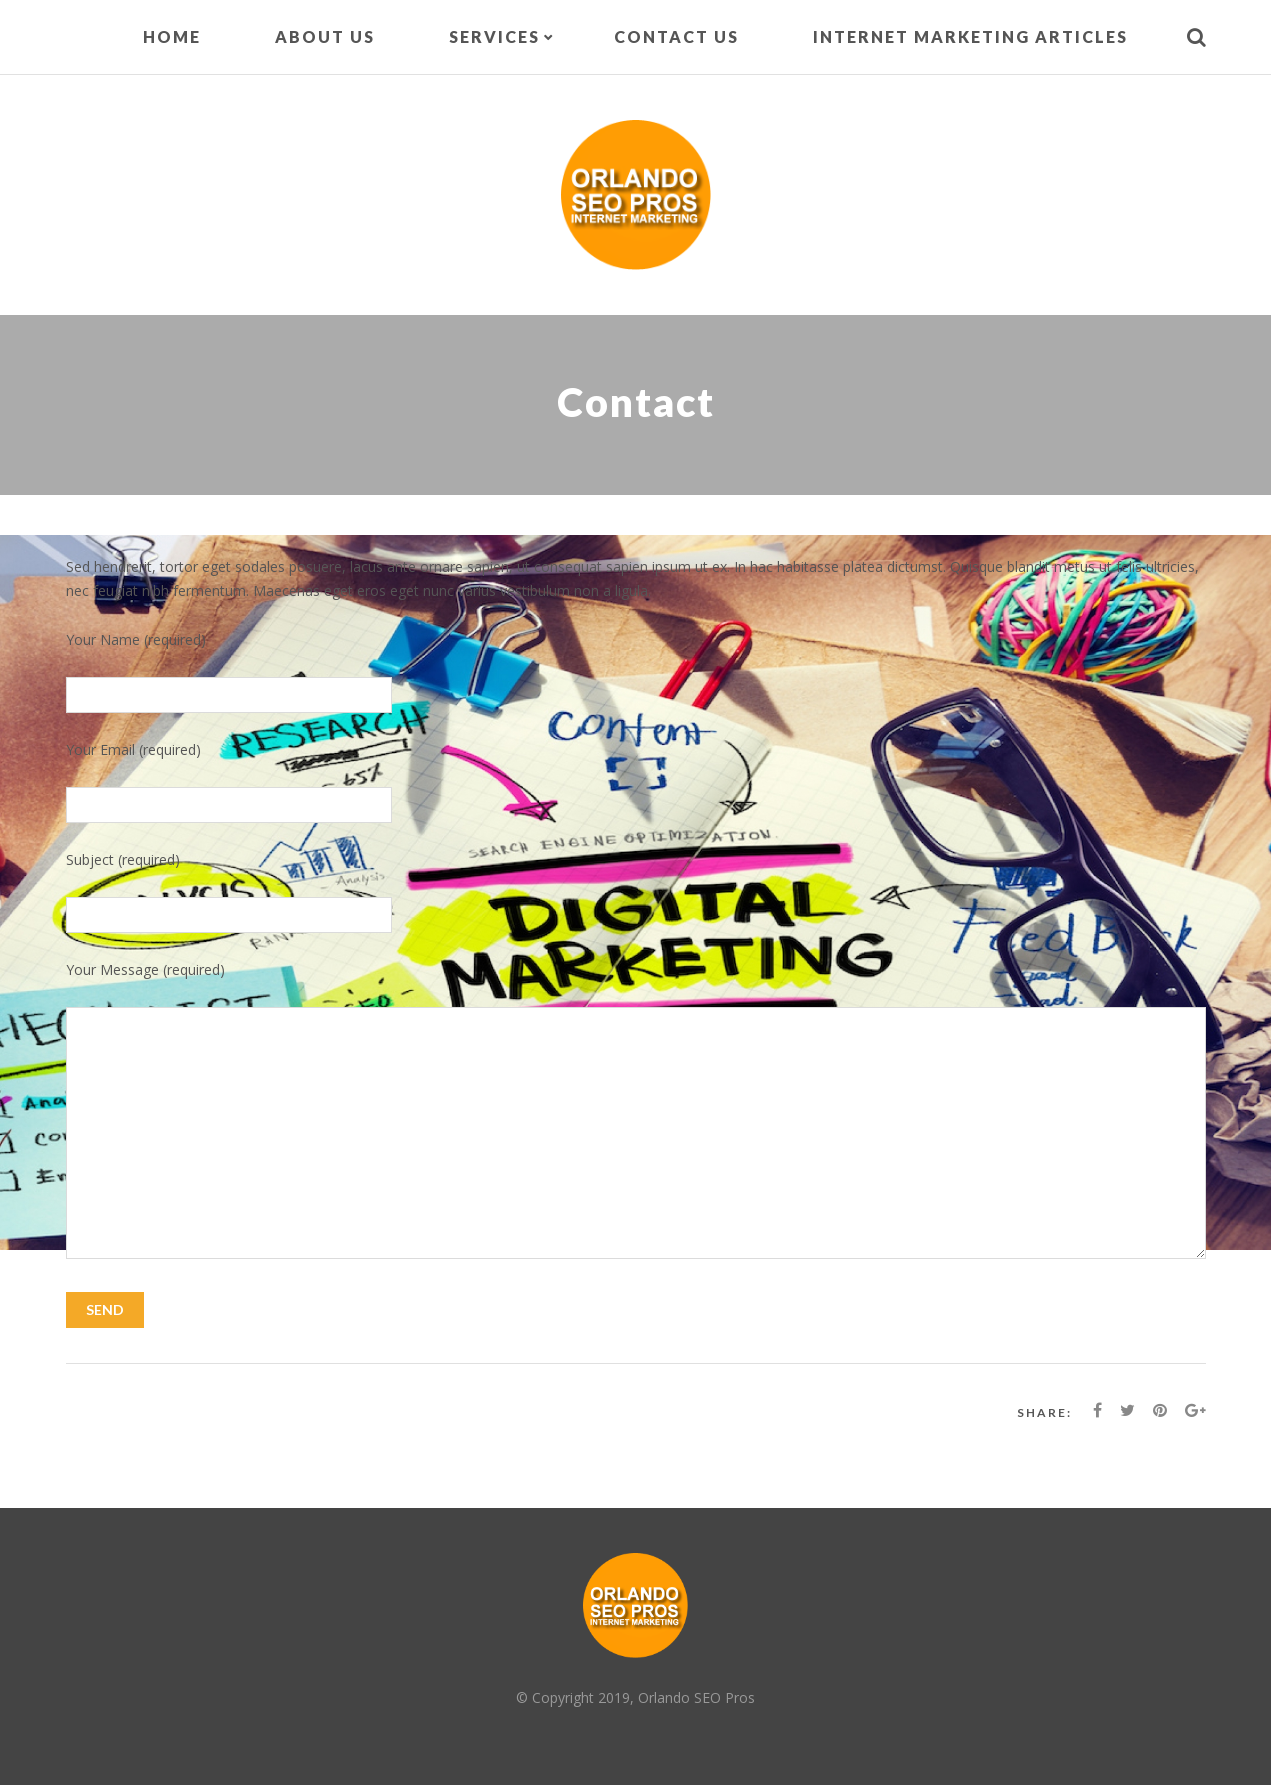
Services (494, 36)
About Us (325, 36)
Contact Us (676, 36)
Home (172, 36)
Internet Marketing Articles (970, 36)
